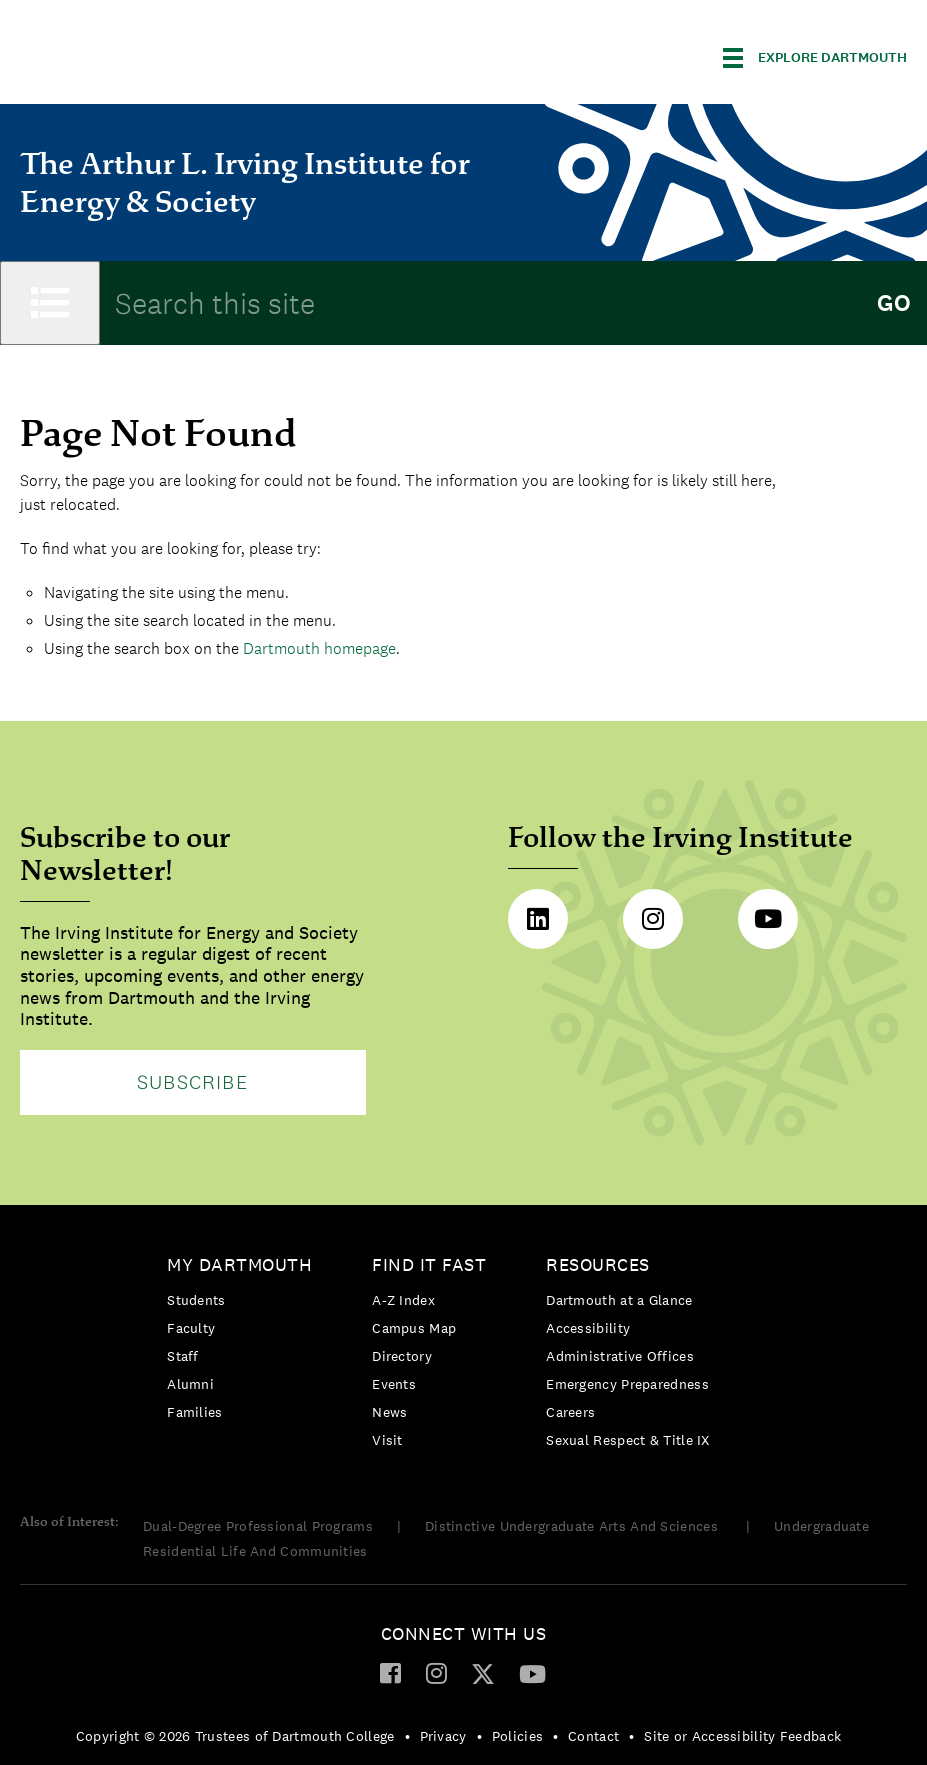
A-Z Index (403, 1300)
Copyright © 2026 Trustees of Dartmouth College (235, 1736)
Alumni (190, 1384)
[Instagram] (436, 1672)
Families (194, 1412)
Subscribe (193, 1082)
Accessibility (588, 1328)
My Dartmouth (239, 1265)
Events (394, 1384)
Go (894, 303)
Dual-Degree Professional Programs (258, 1526)
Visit (387, 1440)
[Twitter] (483, 1673)
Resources (598, 1265)
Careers (570, 1412)
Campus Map (414, 1328)
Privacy (443, 1736)
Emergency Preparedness (627, 1384)
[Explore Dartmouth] (815, 58)
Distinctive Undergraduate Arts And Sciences (573, 1526)
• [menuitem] (407, 1736)
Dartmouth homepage (319, 648)
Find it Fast (429, 1265)
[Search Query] (480, 303)
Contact (593, 1736)
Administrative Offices (620, 1356)
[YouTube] (532, 1673)
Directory (402, 1356)
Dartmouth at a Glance (619, 1300)
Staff (183, 1356)
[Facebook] (390, 1672)
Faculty (191, 1328)
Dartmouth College (178, 54)
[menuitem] (244, 1343)
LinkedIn (538, 918)
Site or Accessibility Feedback (742, 1736)
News (389, 1412)
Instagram (653, 918)
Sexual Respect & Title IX (628, 1440)
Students (196, 1300)
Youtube (768, 918)
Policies (517, 1736)
